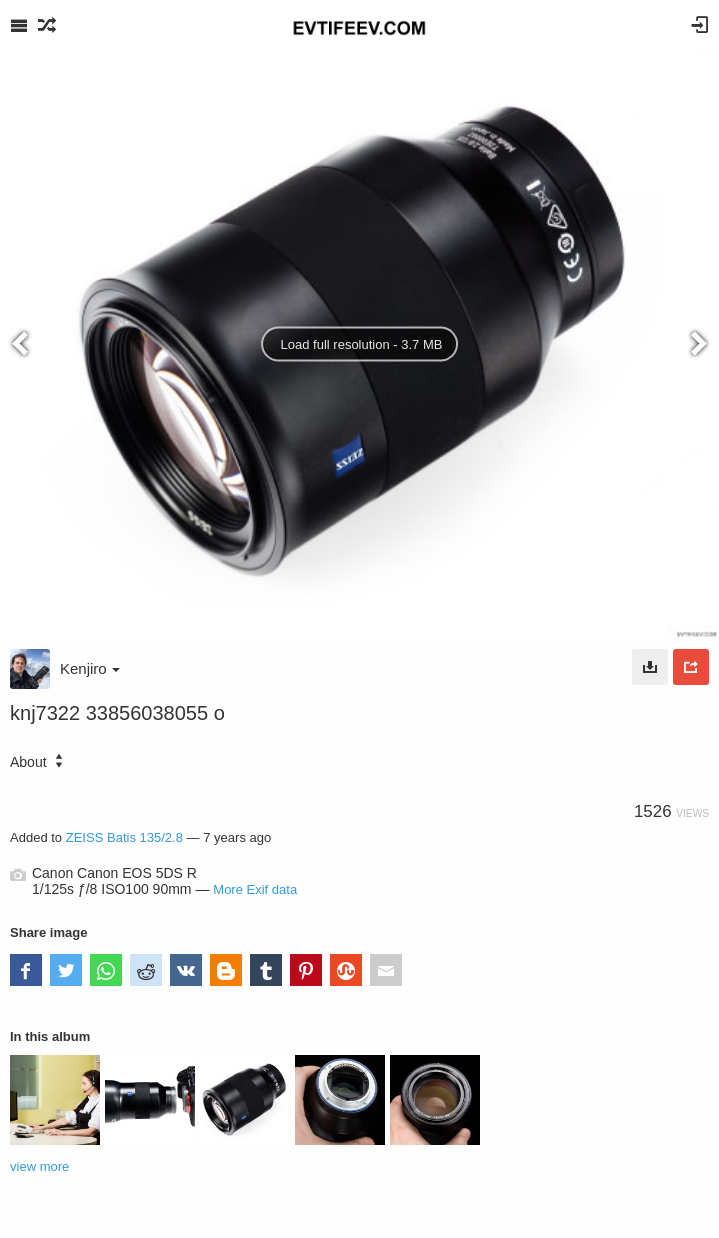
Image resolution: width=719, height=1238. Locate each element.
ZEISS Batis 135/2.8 (124, 837)
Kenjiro (90, 668)
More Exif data (255, 889)
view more (39, 1166)
